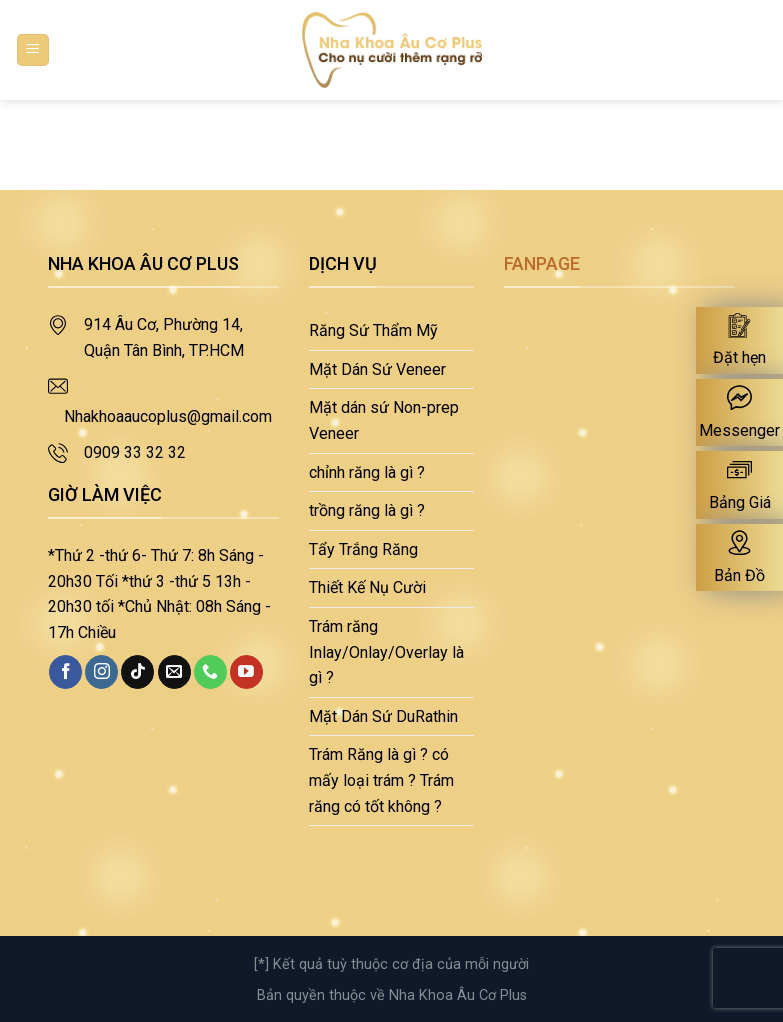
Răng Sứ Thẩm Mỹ (373, 330)
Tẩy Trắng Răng (363, 549)
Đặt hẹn (739, 357)
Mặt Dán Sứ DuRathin (383, 716)
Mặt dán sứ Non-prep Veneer (384, 420)
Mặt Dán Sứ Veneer (377, 369)
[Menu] (33, 50)
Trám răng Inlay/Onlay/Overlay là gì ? (386, 652)
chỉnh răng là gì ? (367, 472)
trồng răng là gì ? (367, 510)
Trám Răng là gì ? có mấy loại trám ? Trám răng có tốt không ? (381, 780)
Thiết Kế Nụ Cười (367, 587)
